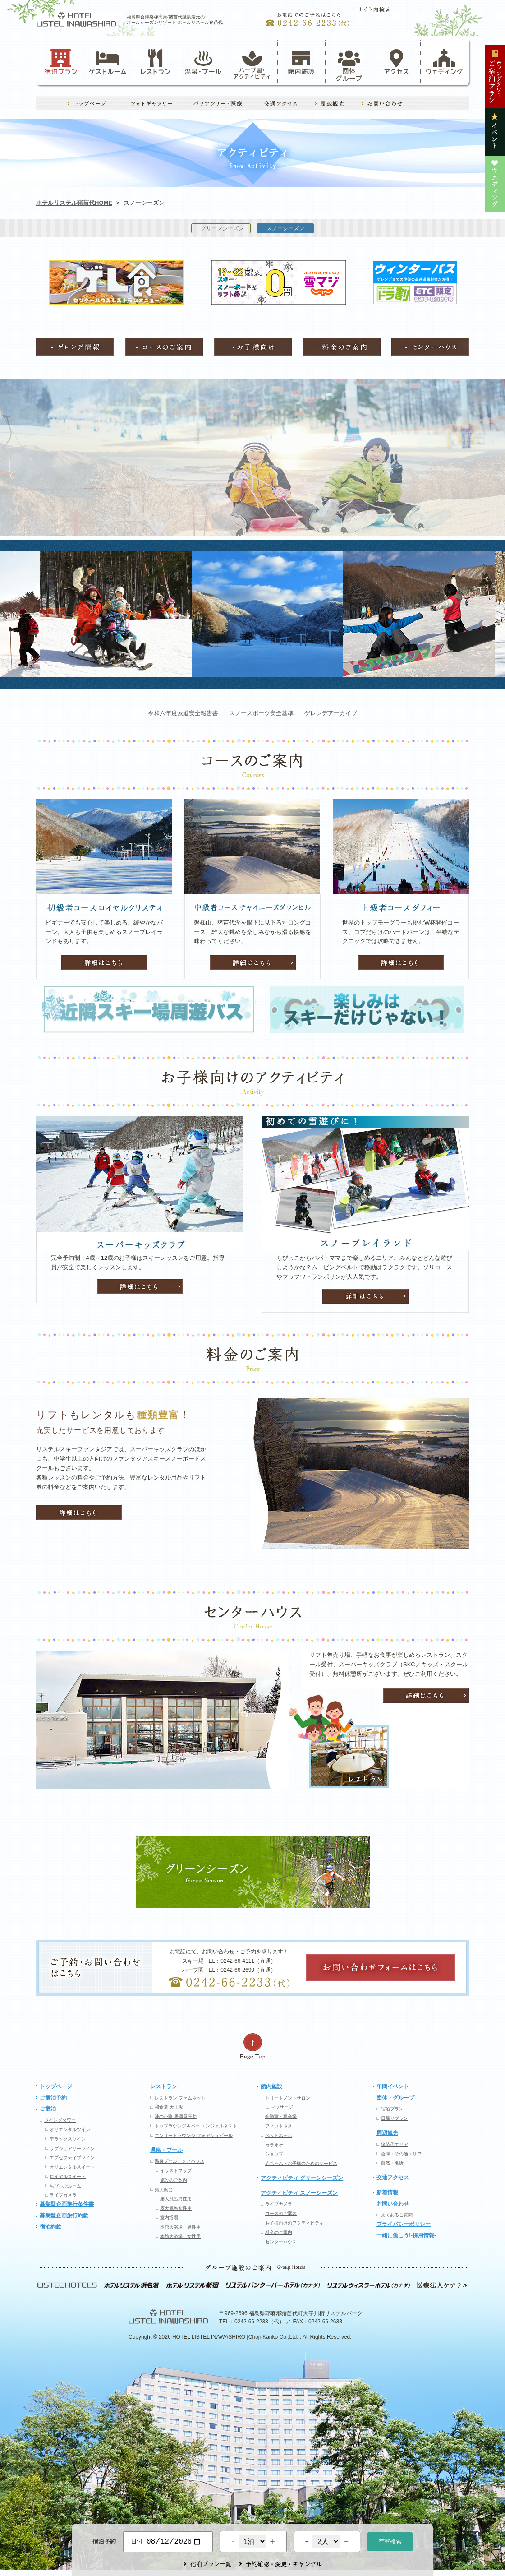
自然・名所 (392, 2162)
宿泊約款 (50, 2227)
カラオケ (274, 2144)
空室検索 (390, 2540)
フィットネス (278, 2125)
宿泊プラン (61, 62)
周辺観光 (387, 2133)
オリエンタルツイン (70, 2129)
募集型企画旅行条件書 (67, 2204)
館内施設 (301, 62)
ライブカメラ (63, 2194)
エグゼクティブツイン (72, 2157)
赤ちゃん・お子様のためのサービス (301, 2163)
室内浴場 (169, 2217)
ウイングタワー (60, 2120)
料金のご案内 (278, 2232)
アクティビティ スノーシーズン (299, 2193)
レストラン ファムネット (180, 2097)
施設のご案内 (173, 2180)
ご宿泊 (48, 2108)
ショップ (274, 2153)
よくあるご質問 (397, 2214)
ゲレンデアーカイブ (330, 713)
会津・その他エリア (401, 2153)
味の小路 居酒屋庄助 (176, 2116)
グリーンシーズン (222, 228)
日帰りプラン (394, 2118)
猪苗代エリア (394, 2144)
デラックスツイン (68, 2139)
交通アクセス (392, 2177)
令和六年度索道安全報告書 (183, 713)
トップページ (56, 2086)
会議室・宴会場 (281, 2116)
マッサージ (282, 2106)
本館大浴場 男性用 (180, 2227)
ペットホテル (278, 2135)
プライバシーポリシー (403, 2224)
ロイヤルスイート (68, 2176)
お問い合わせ (392, 2204)
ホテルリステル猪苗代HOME (74, 202)
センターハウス (281, 2241)
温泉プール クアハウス (179, 2161)
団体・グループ (395, 2098)
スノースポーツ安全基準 (261, 713)
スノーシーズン (285, 228)
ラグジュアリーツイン (72, 2148)
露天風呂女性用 (176, 2208)
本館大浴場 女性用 (180, 2236)
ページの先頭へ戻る (252, 2046)
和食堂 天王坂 (169, 2106)
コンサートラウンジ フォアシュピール (194, 2135)
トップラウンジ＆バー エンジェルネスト (196, 2125)
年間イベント (392, 2086)
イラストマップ (176, 2170)
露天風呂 (164, 2189)
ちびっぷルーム (65, 2185)
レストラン (155, 62)
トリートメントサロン (287, 2097)
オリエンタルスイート (72, 2166)
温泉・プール (203, 62)
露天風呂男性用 (176, 2198)
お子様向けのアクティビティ (294, 2222)
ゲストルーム (108, 62)
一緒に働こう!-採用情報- (406, 2235)
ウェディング (444, 62)
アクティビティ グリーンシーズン (302, 2178)
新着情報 (387, 2192)
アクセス (396, 62)
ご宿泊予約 (53, 2098)
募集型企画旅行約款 (64, 2215)
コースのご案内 (281, 2213)
